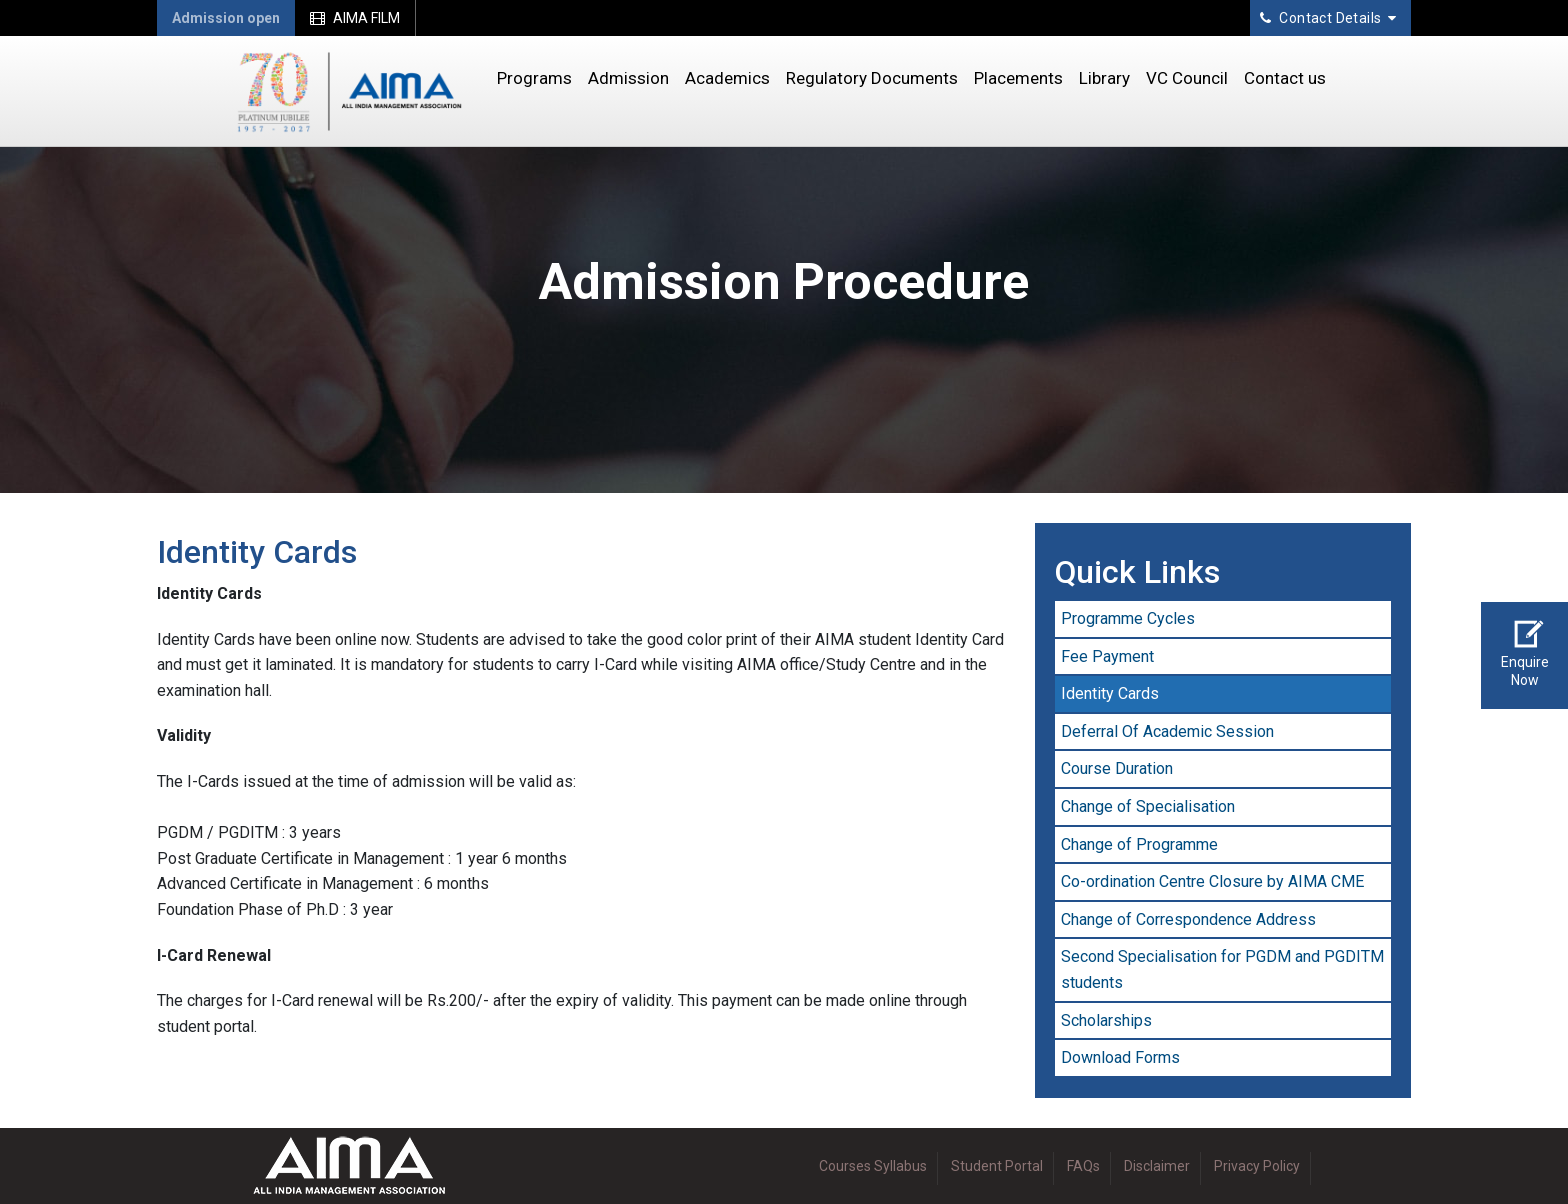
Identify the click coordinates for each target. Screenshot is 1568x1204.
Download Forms (1120, 1057)
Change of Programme (1139, 844)
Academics (727, 78)
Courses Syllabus (873, 1166)
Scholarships (1106, 1020)
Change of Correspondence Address (1188, 919)
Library (1104, 78)
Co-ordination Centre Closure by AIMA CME (1212, 881)
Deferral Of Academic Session (1167, 731)
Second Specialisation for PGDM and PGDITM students (1222, 969)
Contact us (1285, 78)
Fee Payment (1107, 656)
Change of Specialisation (1148, 806)
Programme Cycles (1128, 618)
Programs (534, 78)
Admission (628, 78)
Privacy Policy (1257, 1166)
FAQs (1083, 1166)
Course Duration (1117, 768)
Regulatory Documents (872, 78)
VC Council (1187, 78)
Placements (1018, 78)
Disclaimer (1157, 1166)
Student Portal (997, 1166)
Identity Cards (1110, 693)
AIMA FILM (355, 18)
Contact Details (1328, 18)
